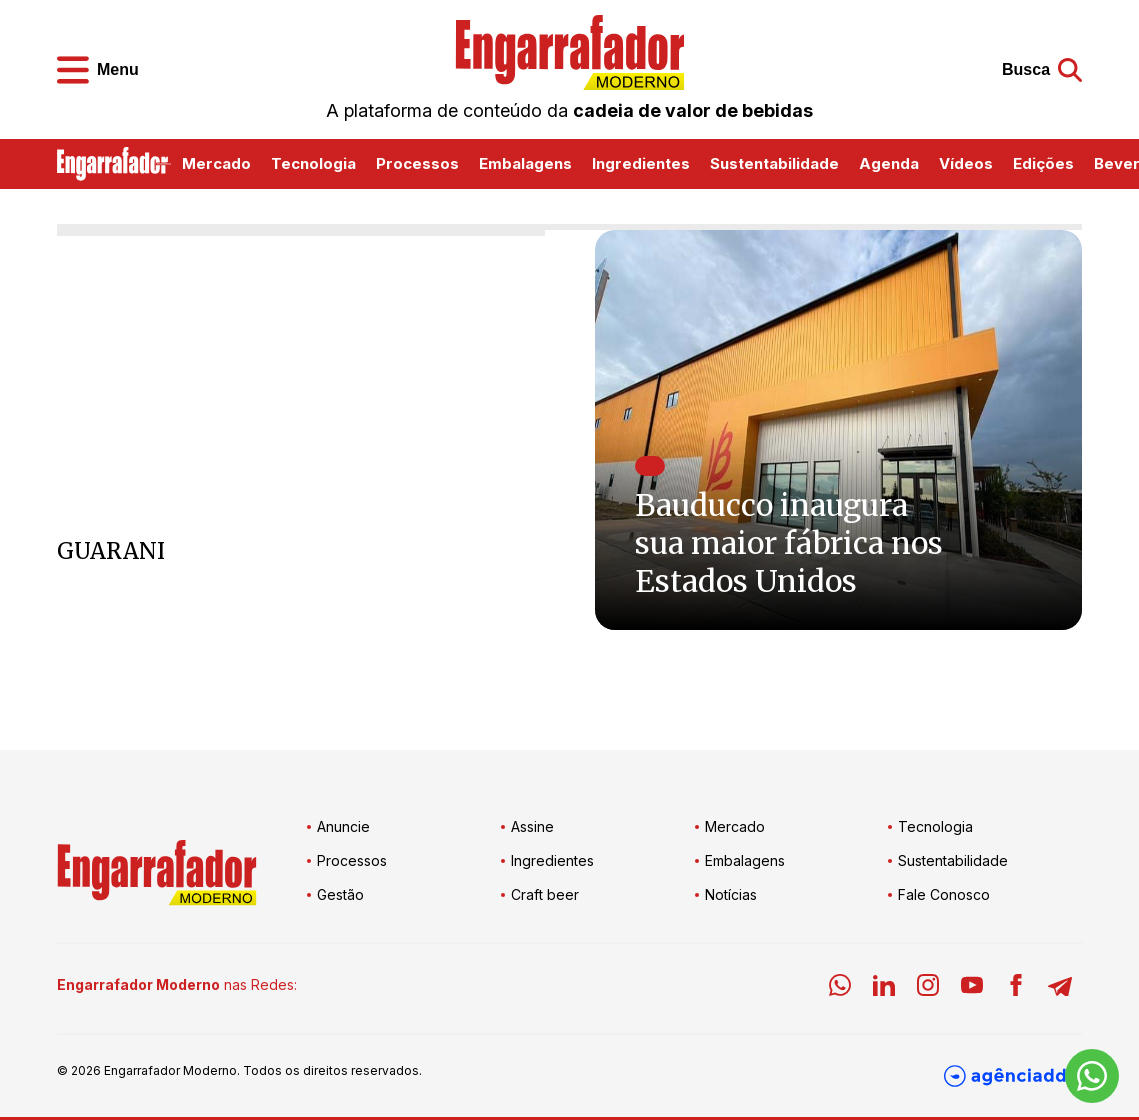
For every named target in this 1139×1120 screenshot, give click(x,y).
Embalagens (525, 163)
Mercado (216, 163)
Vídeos (966, 163)
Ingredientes (641, 163)
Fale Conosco (944, 894)
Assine (532, 826)
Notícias (731, 894)
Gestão (340, 894)
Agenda (889, 163)
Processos (417, 163)
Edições (1043, 163)
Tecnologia (313, 163)
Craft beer (545, 894)
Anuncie (343, 826)
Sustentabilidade (774, 163)
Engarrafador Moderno (170, 1070)
